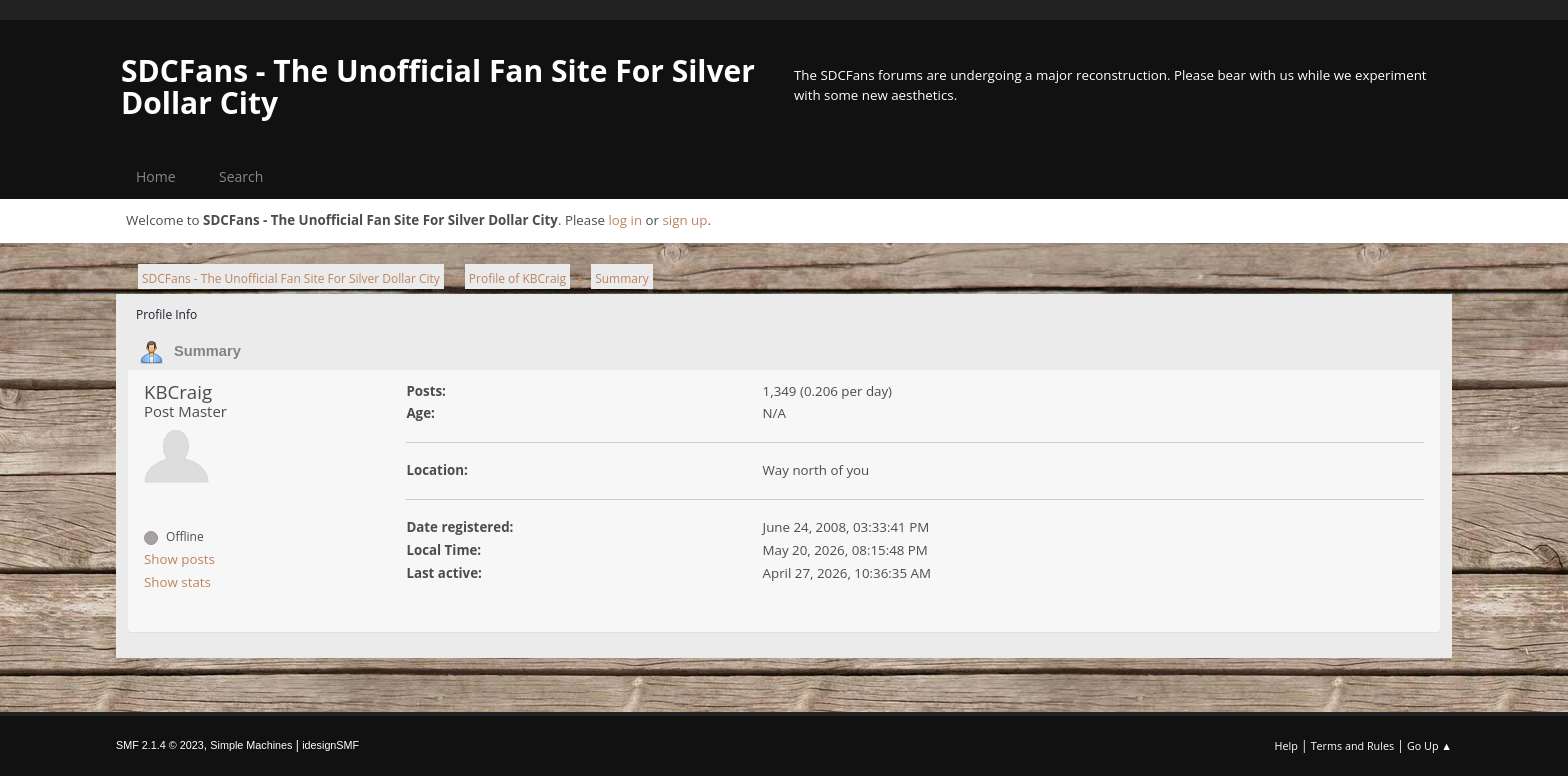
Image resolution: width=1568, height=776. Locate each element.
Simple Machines (251, 745)
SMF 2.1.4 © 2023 (160, 745)
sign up (684, 220)
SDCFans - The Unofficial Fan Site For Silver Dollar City (438, 86)
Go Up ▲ (1429, 745)
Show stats (177, 582)
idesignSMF (330, 745)
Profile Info (166, 314)
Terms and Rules (1353, 745)
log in (625, 220)
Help (1285, 745)
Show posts (179, 559)
